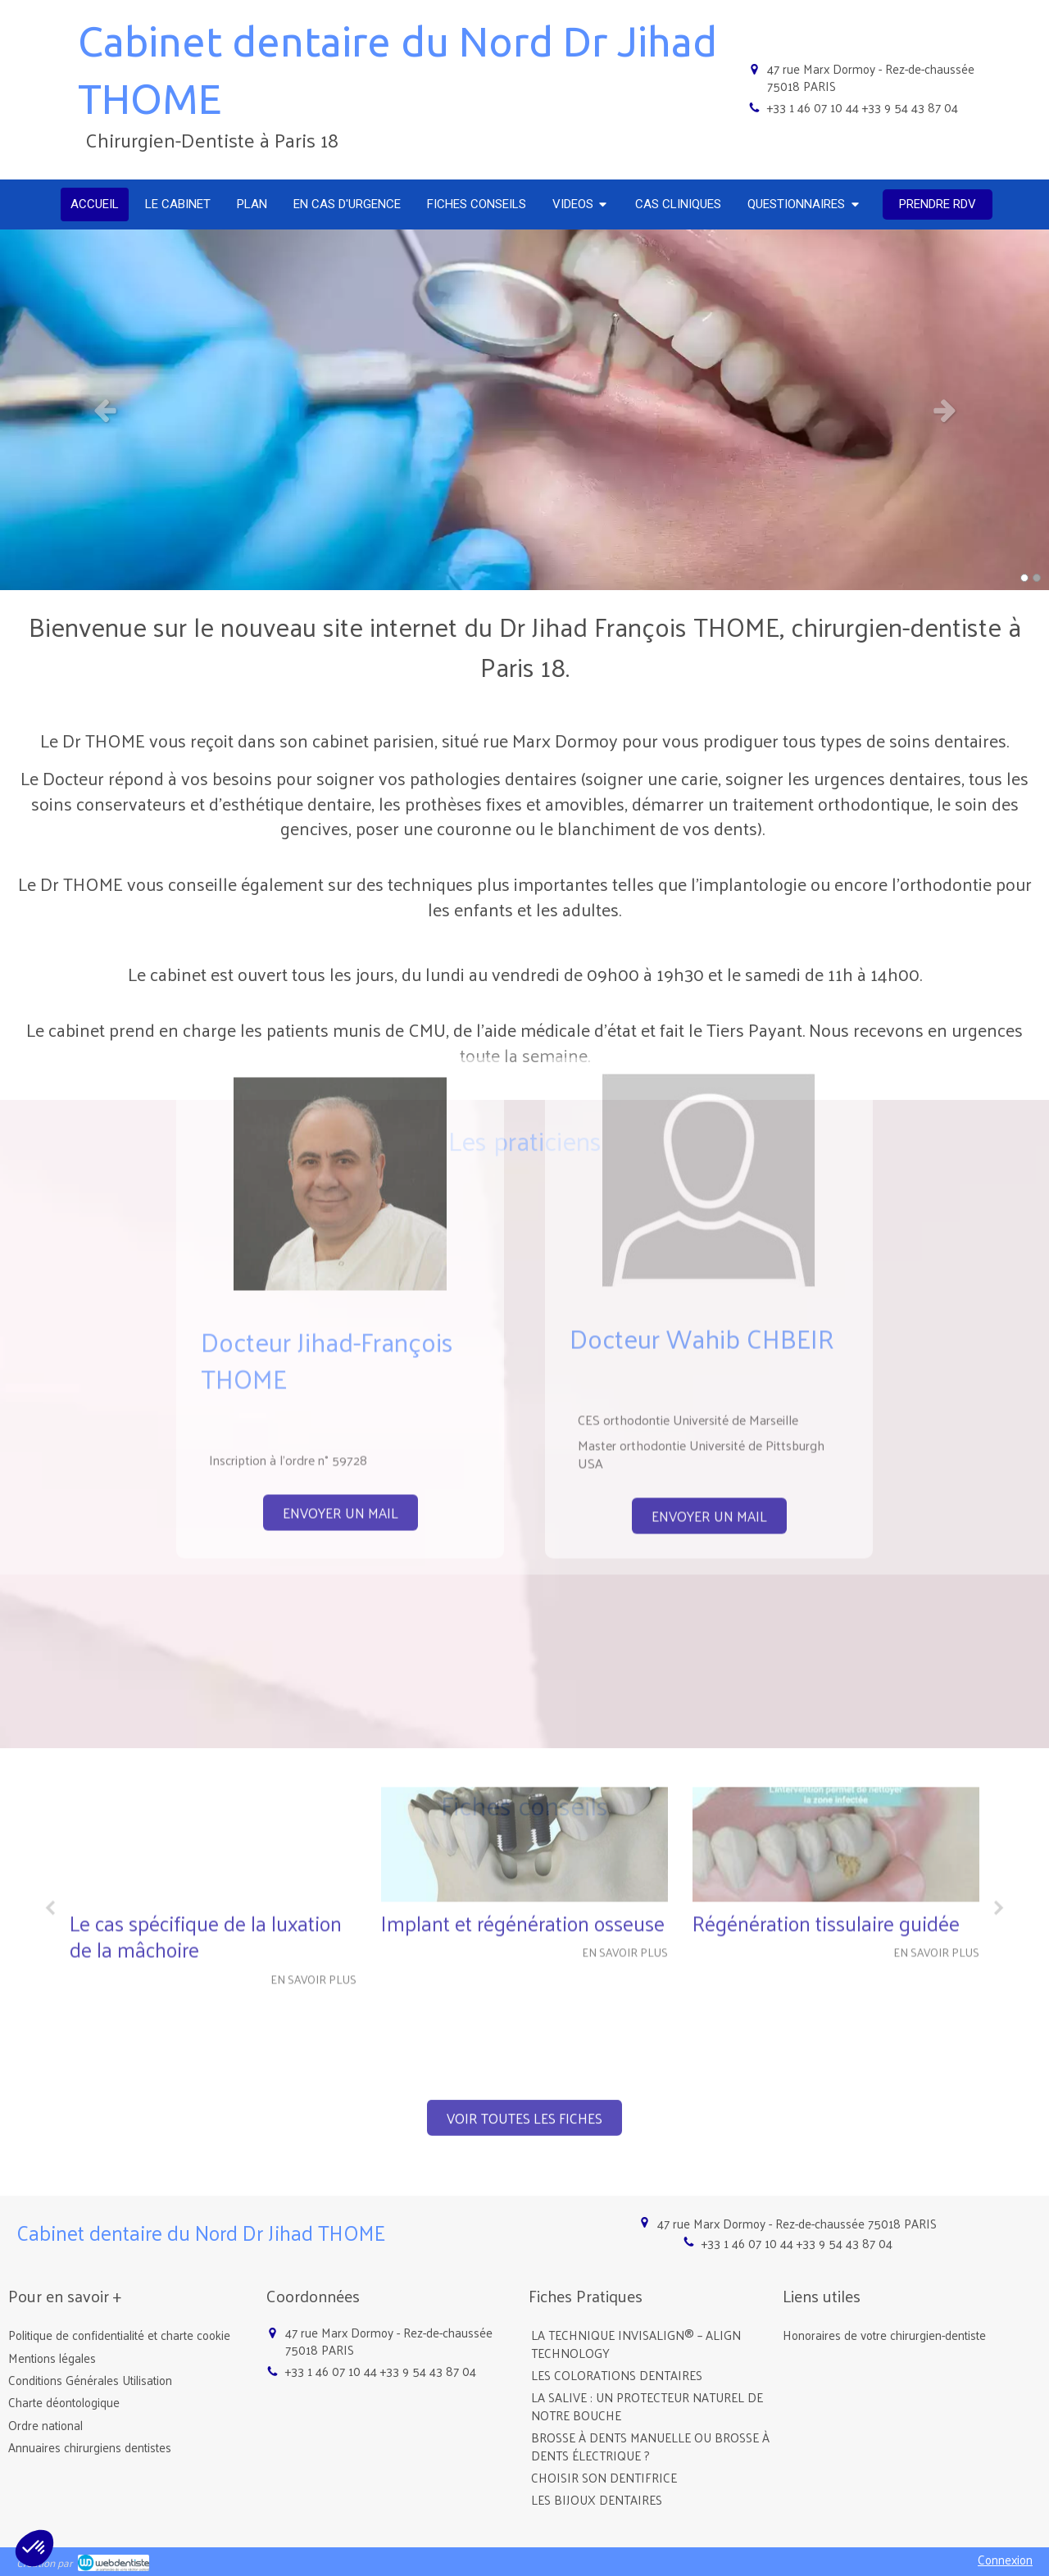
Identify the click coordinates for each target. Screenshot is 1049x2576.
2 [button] (1037, 578)
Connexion (1005, 2559)
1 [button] (1024, 578)
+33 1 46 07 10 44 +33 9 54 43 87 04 (862, 107)
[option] (524, 409)
